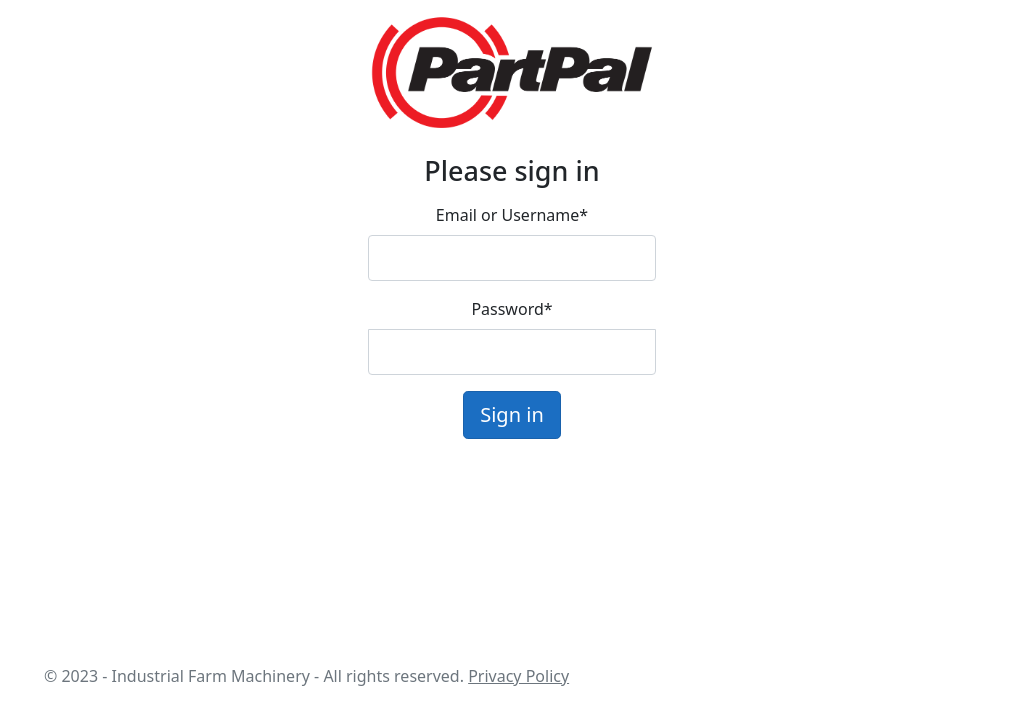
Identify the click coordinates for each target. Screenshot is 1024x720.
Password (511, 309)
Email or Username (512, 215)
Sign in (512, 414)
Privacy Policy (518, 676)
